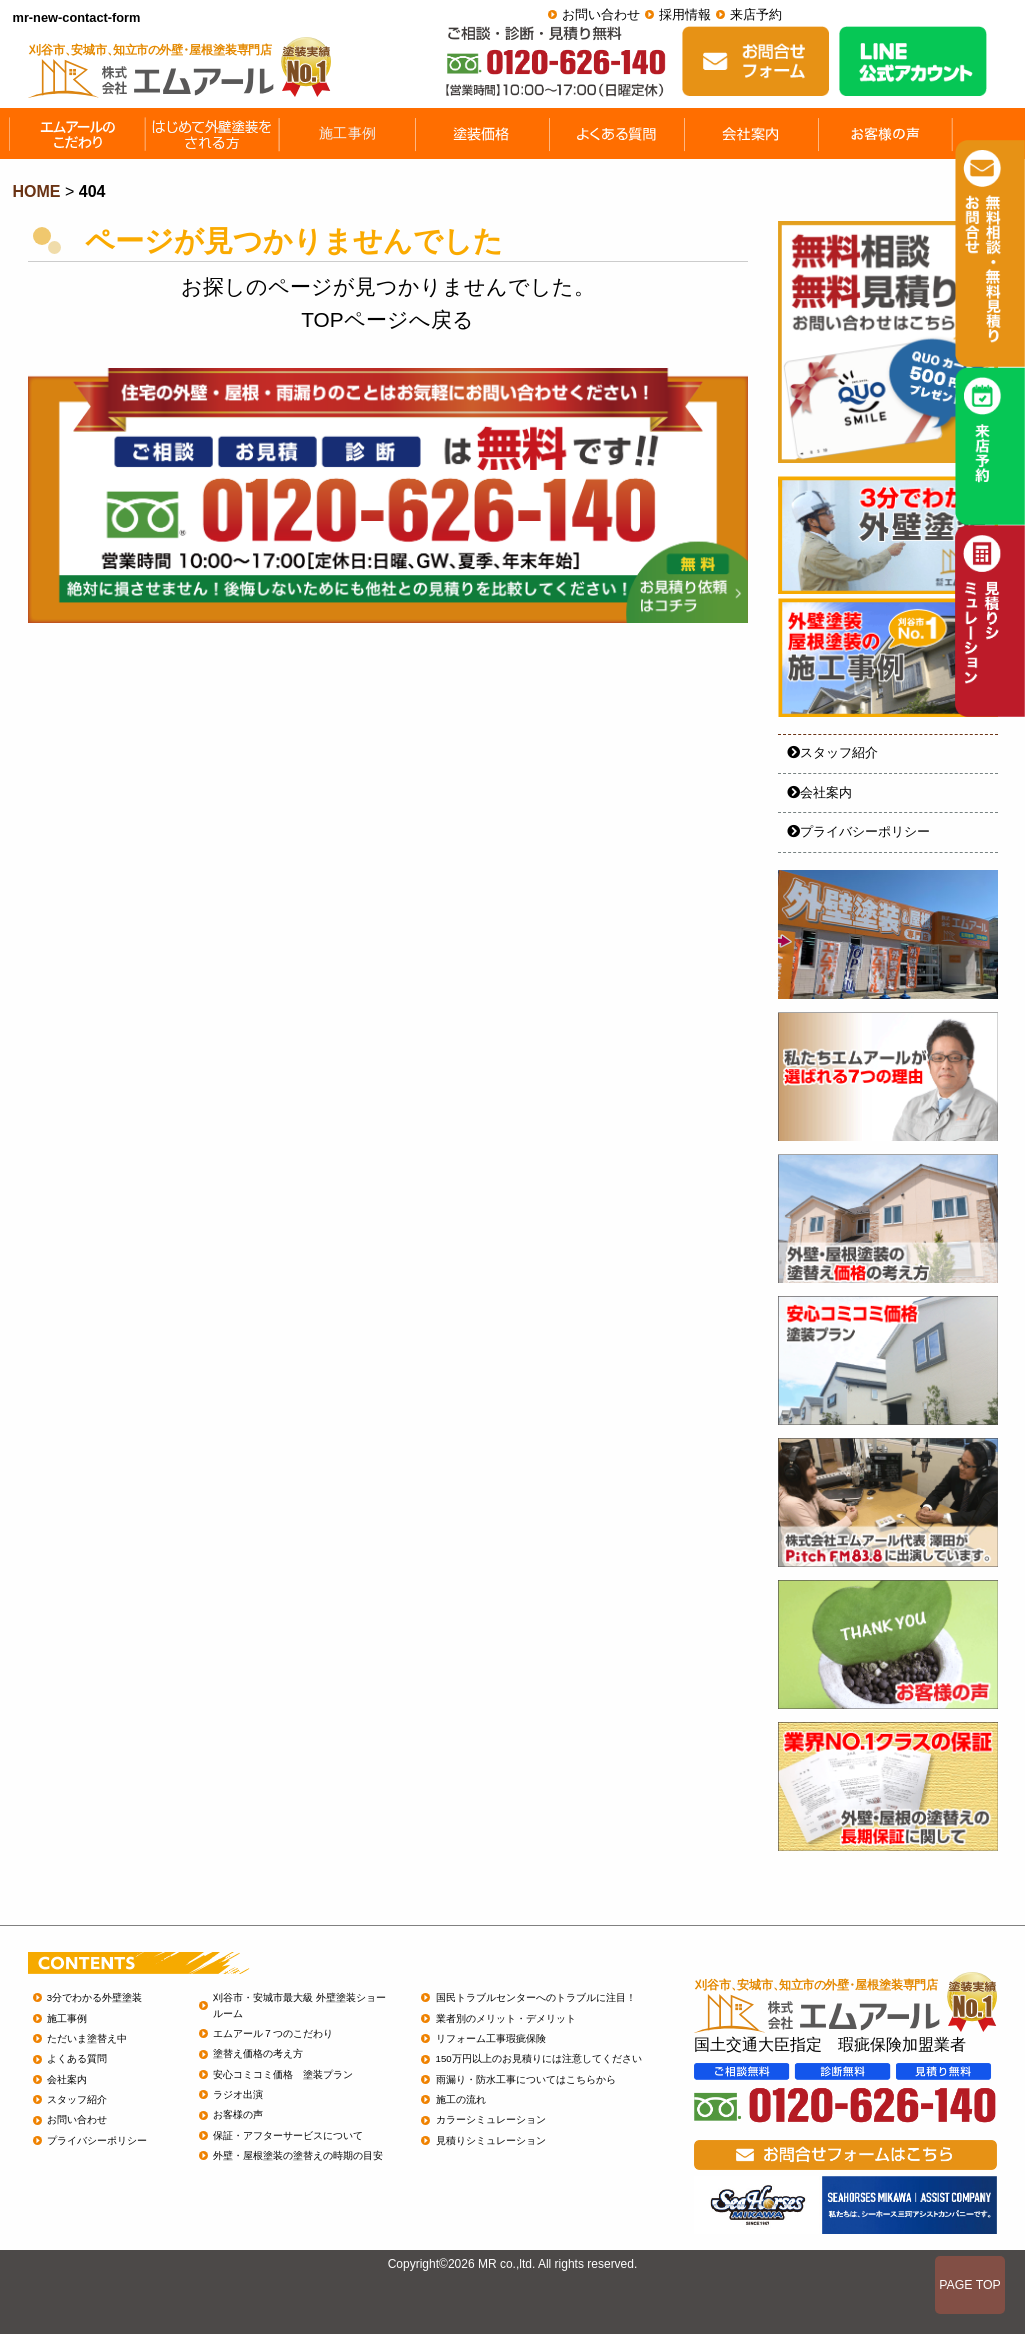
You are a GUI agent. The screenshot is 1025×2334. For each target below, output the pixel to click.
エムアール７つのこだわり (273, 2033)
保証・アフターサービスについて (288, 2135)
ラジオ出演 (238, 2094)
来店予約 (756, 14)
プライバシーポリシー (858, 831)
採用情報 (685, 14)
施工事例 (67, 2018)
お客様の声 (238, 2114)
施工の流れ (461, 2099)
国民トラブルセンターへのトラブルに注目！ (536, 1997)
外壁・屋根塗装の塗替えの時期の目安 (298, 2155)
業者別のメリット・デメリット (506, 2018)
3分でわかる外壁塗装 (94, 1997)
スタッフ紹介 (832, 752)
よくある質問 (77, 2058)
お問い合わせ (601, 14)
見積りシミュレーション (491, 2140)
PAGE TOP (970, 2285)
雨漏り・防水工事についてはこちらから (526, 2079)
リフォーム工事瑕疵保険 (491, 2038)
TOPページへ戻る (387, 319)
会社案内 (819, 792)
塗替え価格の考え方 (258, 2053)
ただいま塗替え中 (87, 2038)
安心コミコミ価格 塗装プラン (283, 2074)
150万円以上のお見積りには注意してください (539, 2058)
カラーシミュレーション (491, 2119)
